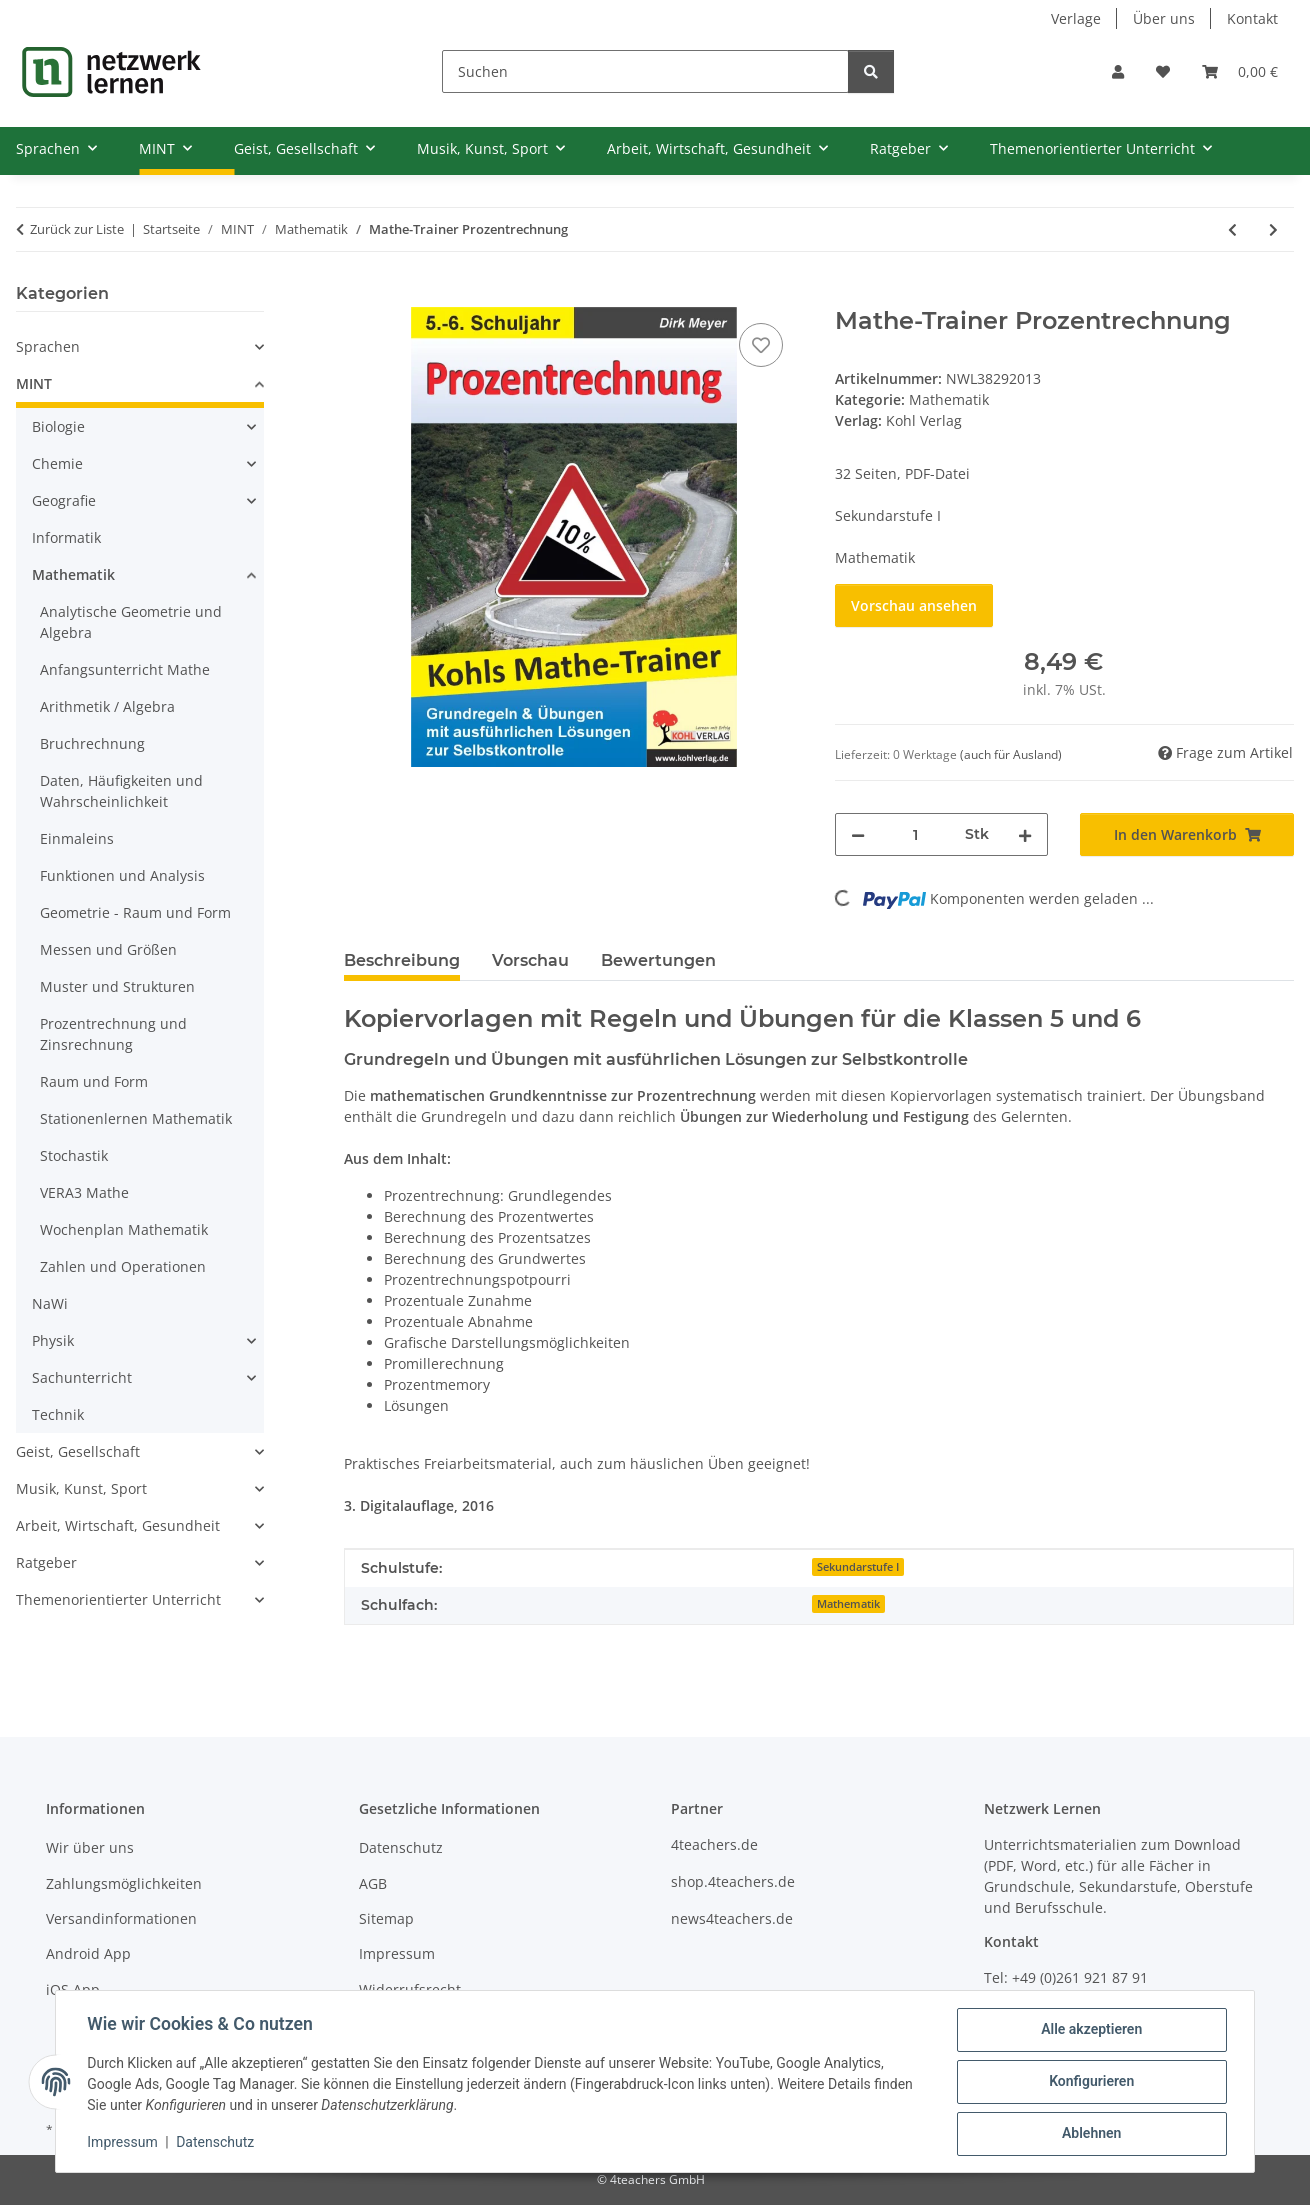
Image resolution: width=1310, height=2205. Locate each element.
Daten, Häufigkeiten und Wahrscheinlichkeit (121, 791)
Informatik (66, 537)
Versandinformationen (121, 1918)
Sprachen (48, 346)
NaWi (50, 1303)
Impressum (123, 2143)
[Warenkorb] (1240, 71)
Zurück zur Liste (77, 229)
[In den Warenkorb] (360, 296)
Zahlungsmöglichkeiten (124, 1883)
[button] (1118, 71)
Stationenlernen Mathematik (136, 1118)
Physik (53, 1340)
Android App (88, 1953)
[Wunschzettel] (1163, 71)
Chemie (57, 463)
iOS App (73, 1989)
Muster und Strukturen (117, 986)
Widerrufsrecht (410, 1989)
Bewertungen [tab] (658, 960)
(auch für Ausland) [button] (1011, 754)
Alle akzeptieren (1090, 2030)
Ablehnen (1090, 2134)
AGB (373, 1883)
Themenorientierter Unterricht (118, 1599)
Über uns (1164, 18)
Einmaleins (77, 838)
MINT (34, 383)
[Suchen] (645, 71)
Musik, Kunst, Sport (81, 1488)
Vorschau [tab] (530, 960)
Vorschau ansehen (914, 605)
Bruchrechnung (92, 743)
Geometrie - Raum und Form (135, 912)
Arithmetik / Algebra (107, 706)
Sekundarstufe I (858, 1567)
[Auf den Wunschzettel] (761, 345)
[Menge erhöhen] (1025, 834)
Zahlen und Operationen (123, 1266)
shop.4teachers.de (733, 1881)
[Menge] (915, 834)
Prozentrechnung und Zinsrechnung (113, 1034)
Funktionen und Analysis (122, 875)
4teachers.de (714, 1844)
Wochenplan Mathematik (124, 1229)
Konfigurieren (1090, 2082)
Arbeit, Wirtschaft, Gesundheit (118, 1525)
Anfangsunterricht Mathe (125, 669)
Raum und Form (94, 1081)
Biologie (58, 426)
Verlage (1076, 18)
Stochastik (74, 1155)
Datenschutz (216, 2143)
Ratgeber (46, 1562)
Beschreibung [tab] (402, 960)
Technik (58, 1414)
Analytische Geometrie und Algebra (131, 622)
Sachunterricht (82, 1377)
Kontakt (1252, 18)
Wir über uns (90, 1847)
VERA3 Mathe (84, 1192)
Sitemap (386, 1918)
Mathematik (949, 399)
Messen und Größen (108, 949)
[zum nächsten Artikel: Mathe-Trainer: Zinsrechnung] (1273, 229)
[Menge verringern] (858, 834)
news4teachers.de (732, 1918)
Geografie (64, 500)
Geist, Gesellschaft (78, 1451)
